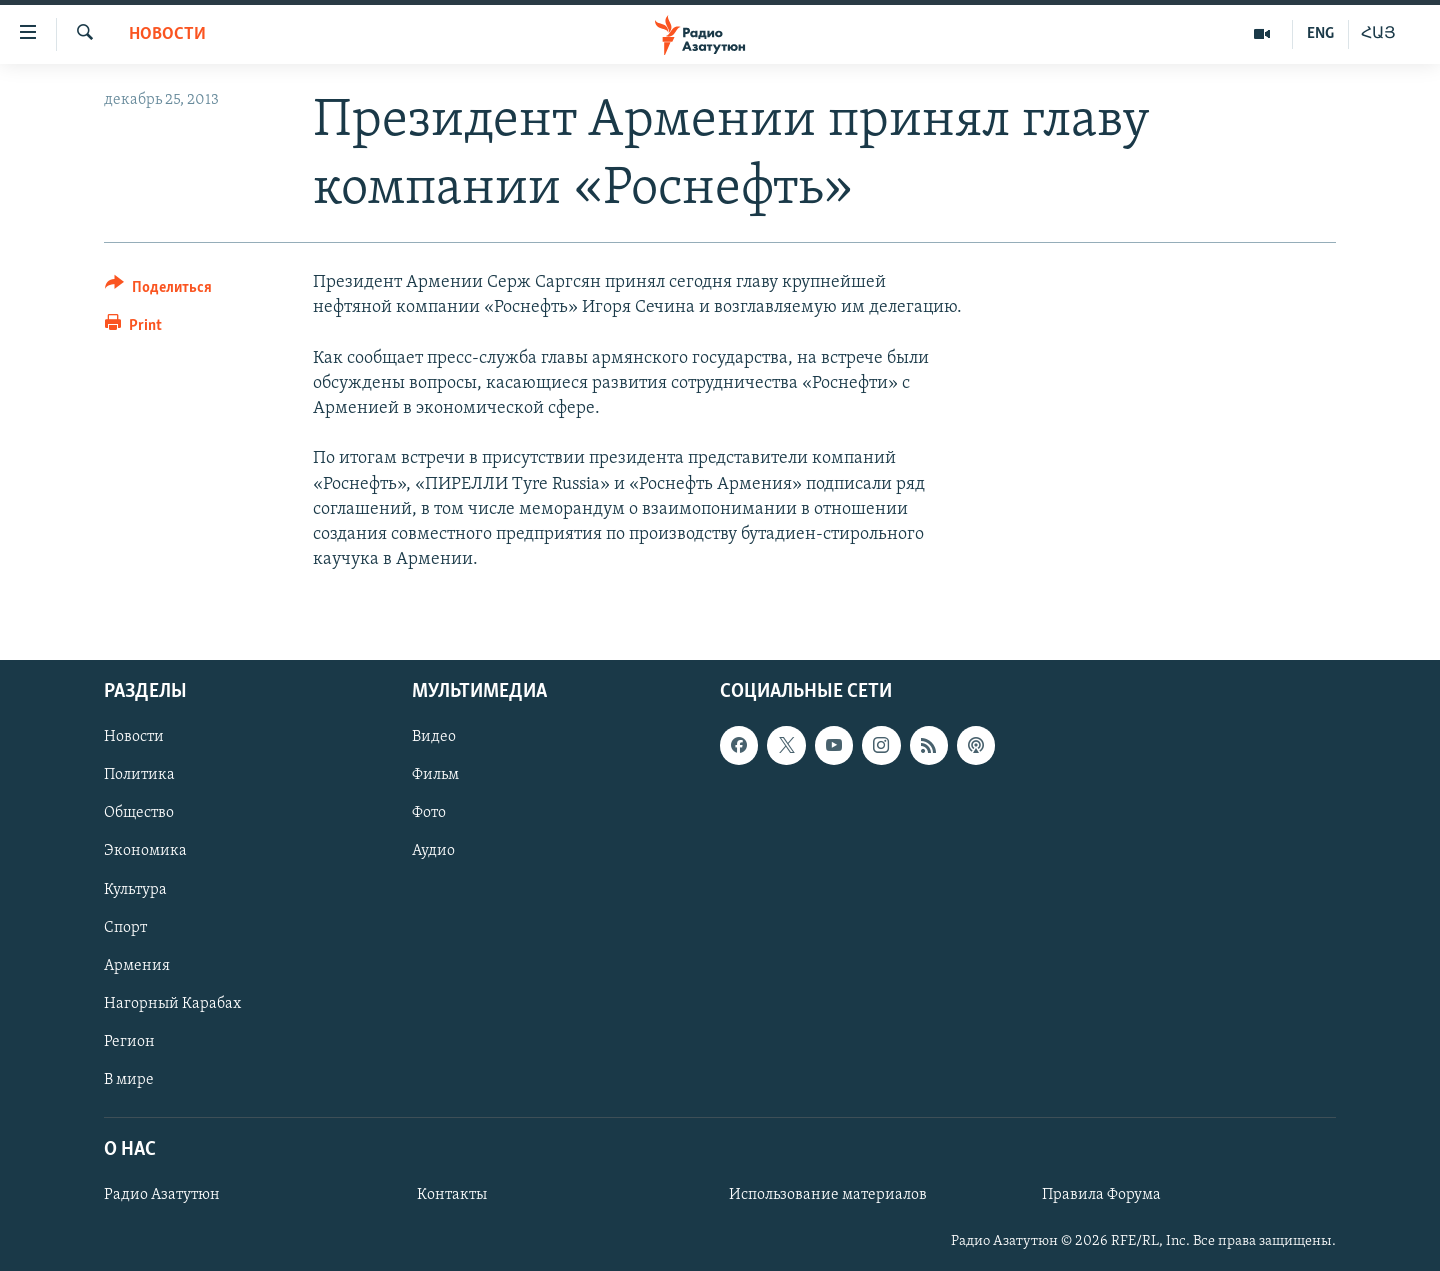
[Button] (158, 290)
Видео (434, 738)
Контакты (452, 1195)
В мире (129, 1080)
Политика (139, 776)
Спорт (125, 928)
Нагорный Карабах (172, 1004)
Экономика (145, 852)
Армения (137, 966)
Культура (135, 890)
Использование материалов (828, 1195)
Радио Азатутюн (162, 1195)
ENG (1320, 34)
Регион (129, 1042)
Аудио (433, 852)
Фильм (435, 776)
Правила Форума (1101, 1195)
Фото (429, 814)
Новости (167, 34)
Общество (139, 814)
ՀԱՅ (1378, 34)
